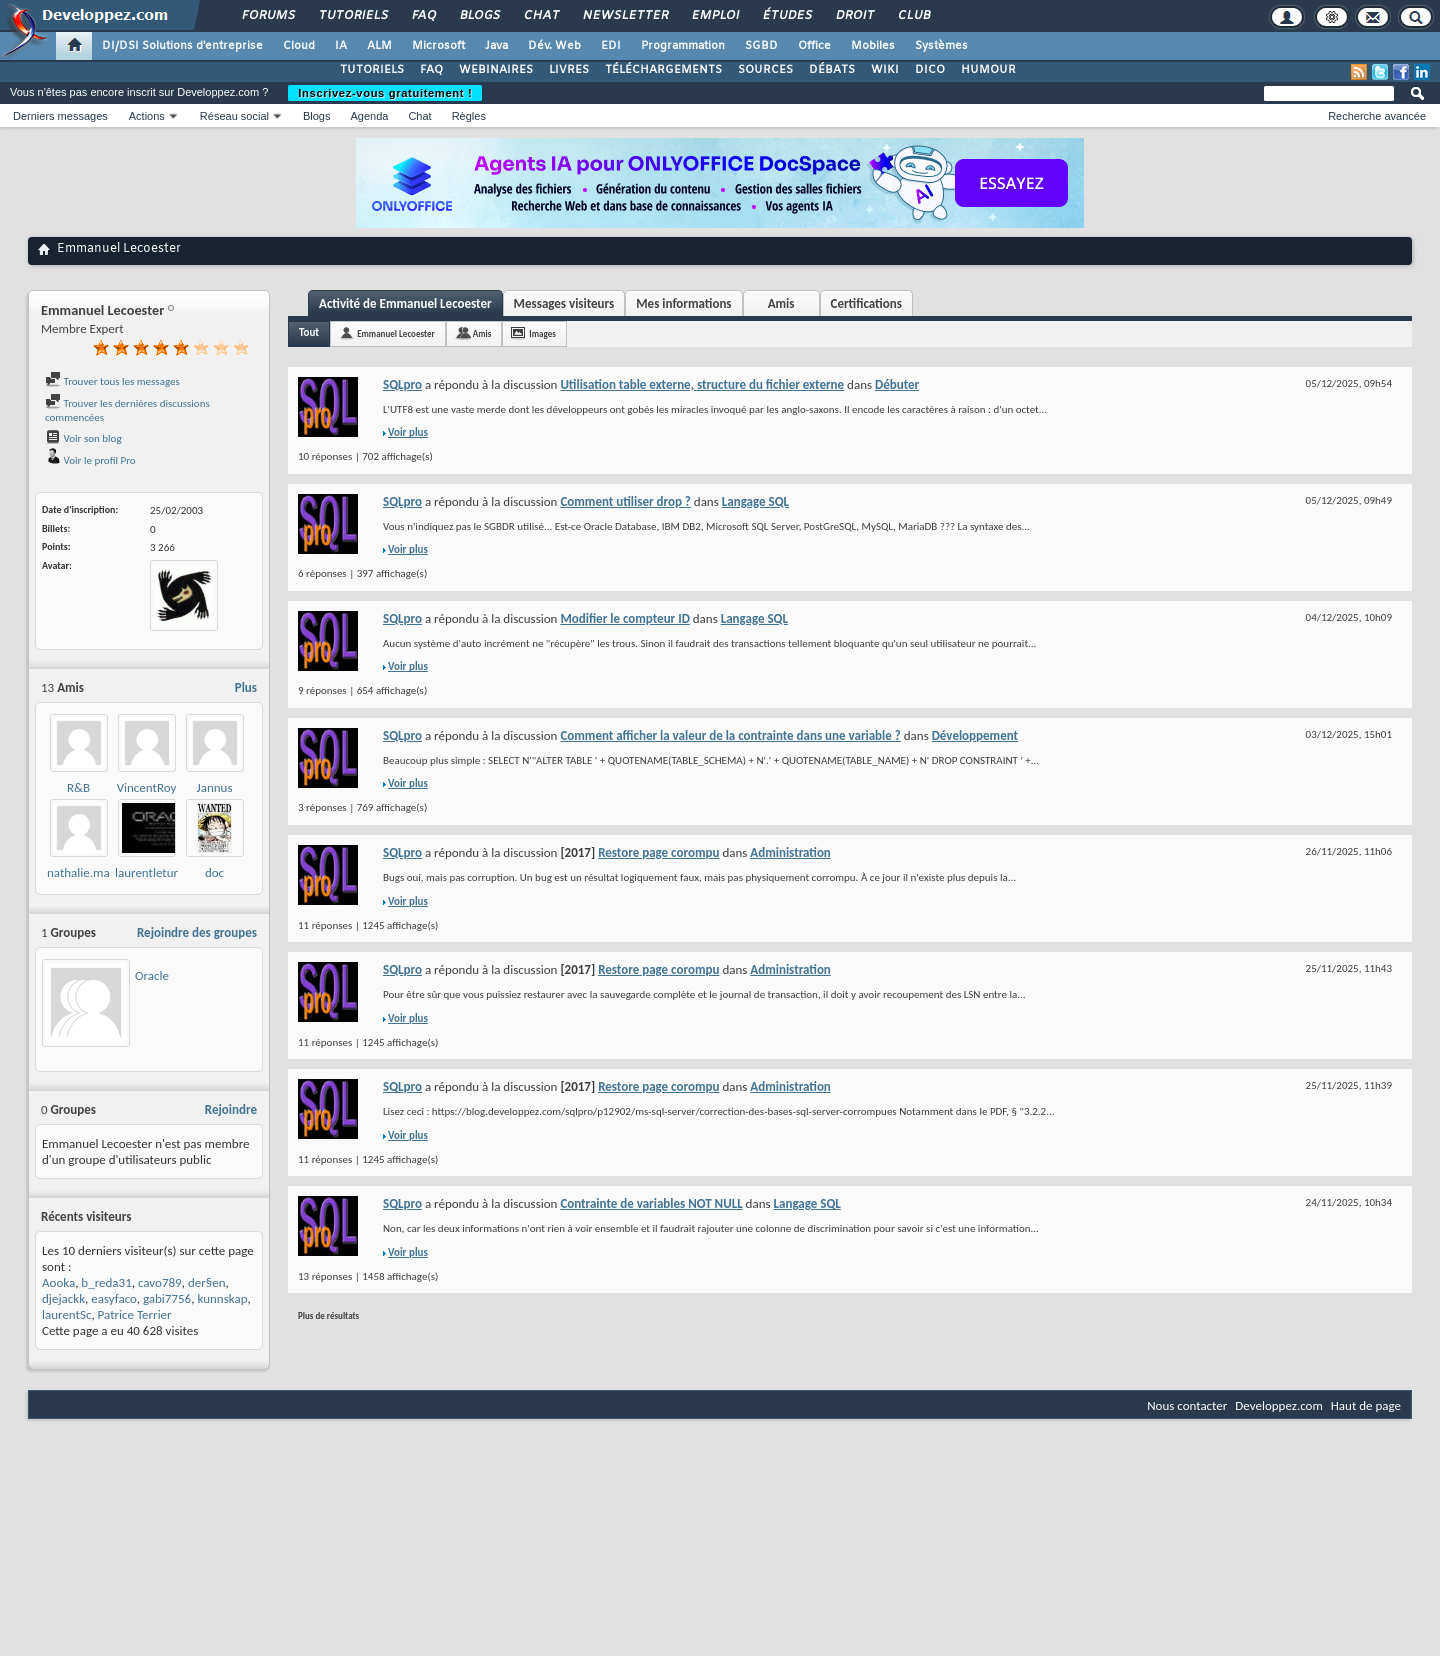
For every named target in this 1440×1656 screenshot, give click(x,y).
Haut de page (1366, 1405)
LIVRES (569, 70)
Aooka (58, 1282)
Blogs (479, 16)
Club (913, 16)
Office (814, 46)
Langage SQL (755, 501)
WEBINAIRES (496, 70)
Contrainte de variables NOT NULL (651, 1203)
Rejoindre (231, 1109)
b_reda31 (106, 1282)
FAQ (423, 16)
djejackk (63, 1298)
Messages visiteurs (564, 303)
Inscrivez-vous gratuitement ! (385, 93)
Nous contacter (1187, 1405)
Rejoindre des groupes (197, 932)
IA (341, 46)
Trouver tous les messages (112, 381)
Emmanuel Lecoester (396, 333)
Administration (790, 852)
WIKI (885, 70)
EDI (611, 46)
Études (786, 16)
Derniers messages (60, 116)
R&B (78, 787)
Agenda (369, 116)
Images (542, 333)
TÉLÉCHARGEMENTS (663, 70)
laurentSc (66, 1314)
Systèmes (941, 46)
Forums (267, 16)
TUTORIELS (372, 70)
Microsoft (438, 46)
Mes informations (683, 303)
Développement (975, 735)
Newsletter (624, 16)
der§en (207, 1282)
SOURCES (765, 70)
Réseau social (234, 116)
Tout (309, 332)
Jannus (215, 787)
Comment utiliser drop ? (625, 501)
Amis (781, 303)
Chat (540, 16)
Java (496, 46)
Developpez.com (1279, 1405)
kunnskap (222, 1298)
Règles (469, 116)
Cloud (299, 46)
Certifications (866, 303)
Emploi (714, 16)
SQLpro (402, 384)
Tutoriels (352, 16)
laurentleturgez (155, 872)
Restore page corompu (658, 852)
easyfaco (113, 1298)
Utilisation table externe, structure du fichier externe (702, 384)
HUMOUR (988, 70)
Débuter (897, 384)
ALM (379, 46)
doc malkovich (214, 880)
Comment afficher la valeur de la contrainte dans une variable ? (730, 735)
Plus (246, 687)
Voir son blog (83, 438)
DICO (930, 70)
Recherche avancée (1377, 116)
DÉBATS (832, 70)
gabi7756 (167, 1298)
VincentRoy (147, 787)
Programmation (683, 46)
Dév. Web (554, 46)
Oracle (152, 975)
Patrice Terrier (135, 1314)
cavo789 (160, 1282)
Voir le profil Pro (90, 460)
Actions (147, 116)
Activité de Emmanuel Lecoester (405, 303)
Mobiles (873, 46)
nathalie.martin (87, 872)
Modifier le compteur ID (624, 618)
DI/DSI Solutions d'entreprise (182, 46)
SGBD (761, 46)
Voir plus (408, 432)
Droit (854, 16)
